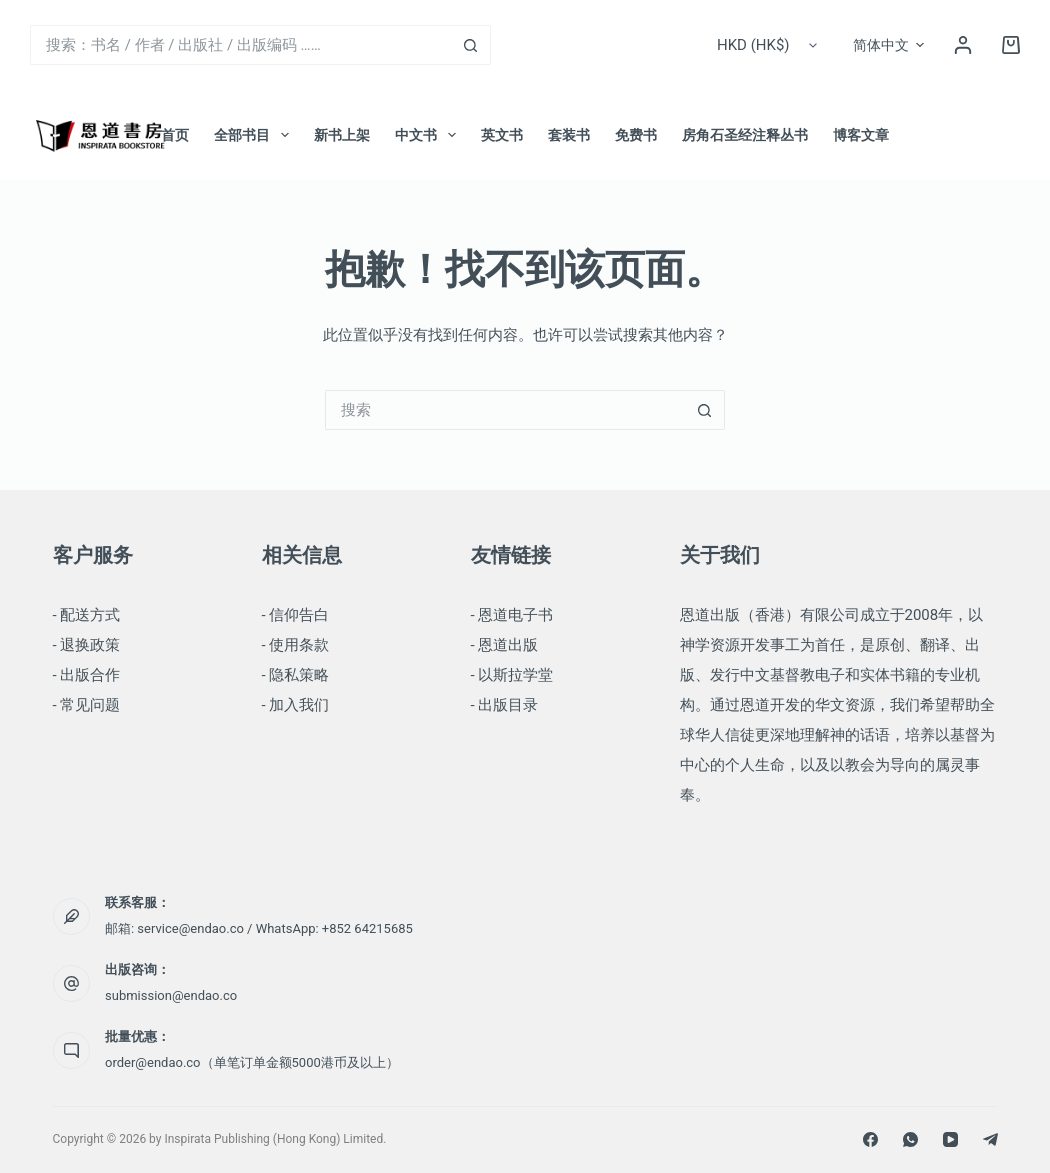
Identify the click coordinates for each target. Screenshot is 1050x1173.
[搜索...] (240, 45)
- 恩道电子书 (512, 615)
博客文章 (861, 135)
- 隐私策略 (296, 675)
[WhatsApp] (910, 1139)
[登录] (963, 45)
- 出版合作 (87, 675)
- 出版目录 (505, 705)
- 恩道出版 (505, 645)
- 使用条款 (296, 645)
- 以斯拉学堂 (512, 675)
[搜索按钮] (471, 45)
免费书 (636, 135)
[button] (888, 45)
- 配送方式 (87, 615)
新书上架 (342, 135)
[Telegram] (990, 1139)
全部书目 (255, 135)
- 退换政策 (87, 645)
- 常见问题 (87, 705)
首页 (175, 135)
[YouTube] (950, 1139)
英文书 (502, 135)
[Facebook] (870, 1139)
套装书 (569, 135)
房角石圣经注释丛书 (745, 135)
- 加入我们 (296, 705)
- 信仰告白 (296, 615)
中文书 (429, 135)
